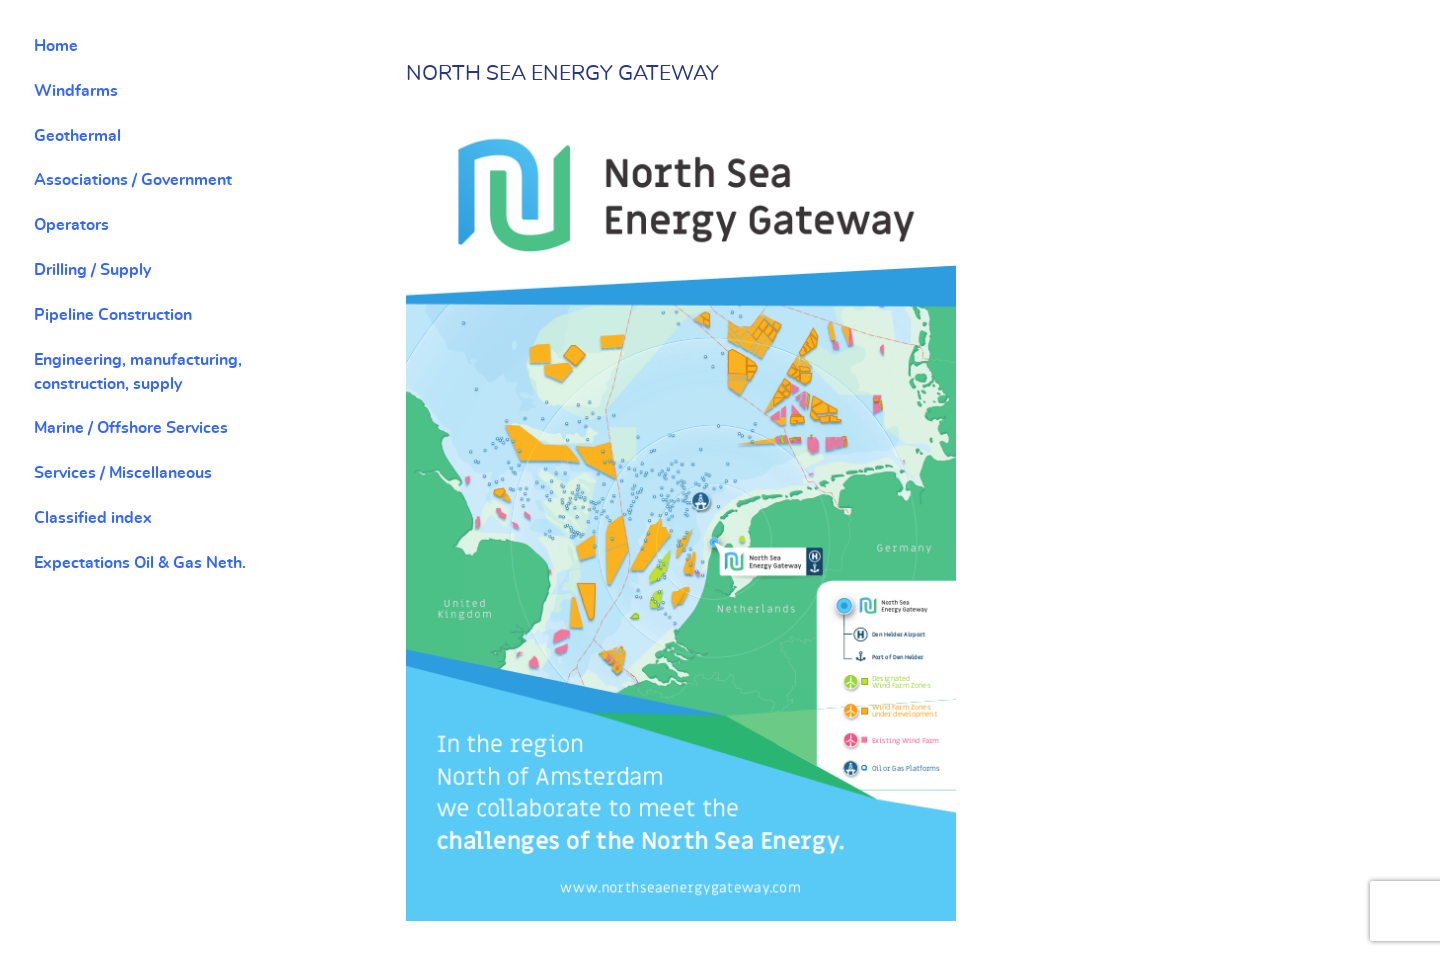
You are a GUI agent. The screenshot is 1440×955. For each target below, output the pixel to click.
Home (56, 46)
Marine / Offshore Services (131, 428)
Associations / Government (133, 180)
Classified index (93, 518)
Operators (71, 225)
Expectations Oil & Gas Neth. (140, 563)
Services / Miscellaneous (123, 473)
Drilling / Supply (92, 270)
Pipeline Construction (113, 315)
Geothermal (77, 136)
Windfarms (76, 91)
